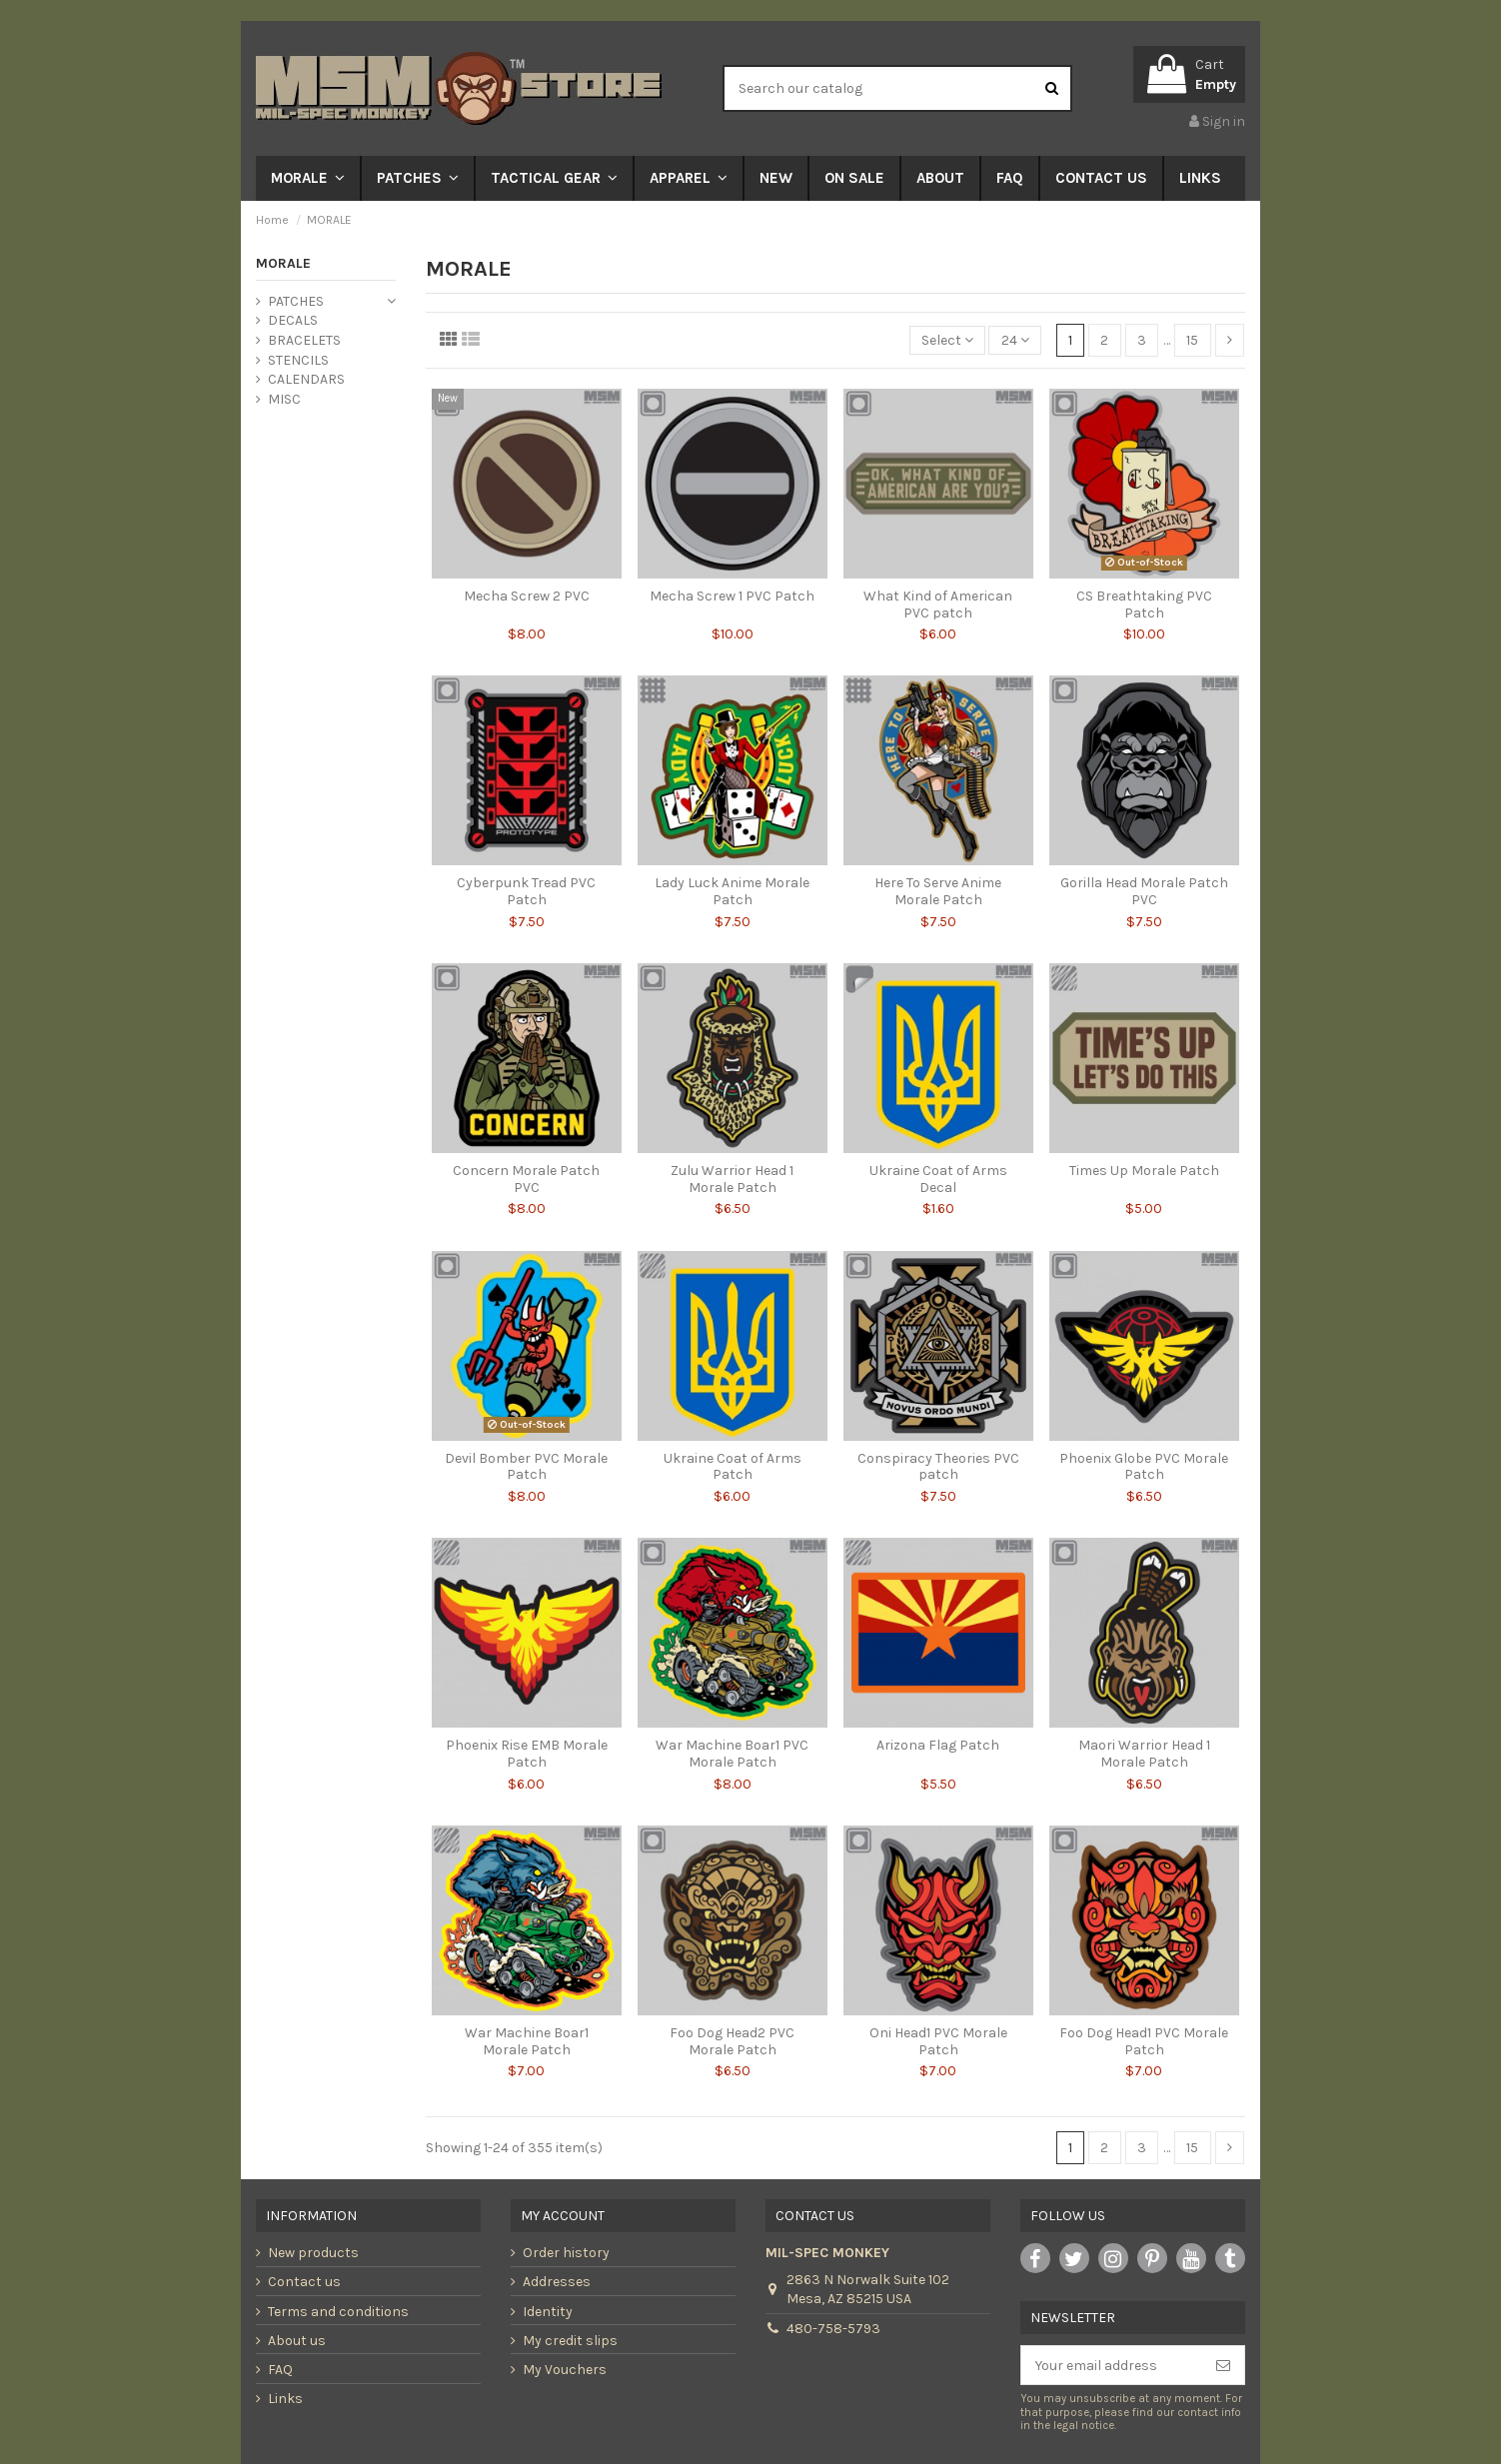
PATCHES (296, 301)
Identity (548, 2311)
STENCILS (298, 360)
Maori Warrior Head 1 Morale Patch (1144, 1754)
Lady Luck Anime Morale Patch (732, 891)
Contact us (304, 2281)
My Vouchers (565, 2369)
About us (297, 2340)
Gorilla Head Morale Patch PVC (1144, 891)
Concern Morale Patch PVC (526, 1179)
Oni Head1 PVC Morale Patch (938, 2041)
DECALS (293, 320)
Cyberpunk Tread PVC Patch (526, 891)
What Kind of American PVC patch (937, 604)
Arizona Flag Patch (937, 1745)
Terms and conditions (338, 2311)
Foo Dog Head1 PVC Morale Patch (1143, 2041)
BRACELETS (304, 340)
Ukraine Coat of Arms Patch (732, 1467)
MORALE (283, 263)
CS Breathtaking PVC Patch (1144, 604)
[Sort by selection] (947, 340)
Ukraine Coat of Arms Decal (938, 1179)
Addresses (557, 2281)
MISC (284, 399)
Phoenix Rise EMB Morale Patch (527, 1754)
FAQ (280, 2369)
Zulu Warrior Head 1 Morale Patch (732, 1179)
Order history (566, 2252)
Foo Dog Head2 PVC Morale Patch (732, 2041)
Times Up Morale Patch (1144, 1170)
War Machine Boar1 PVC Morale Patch (732, 1754)
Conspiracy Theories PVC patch (938, 1467)
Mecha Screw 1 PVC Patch (732, 596)
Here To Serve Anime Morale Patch (937, 891)
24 (1015, 340)
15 (1192, 340)
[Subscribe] (1223, 2365)
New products (313, 2252)
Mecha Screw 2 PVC (527, 596)
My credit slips (570, 2340)
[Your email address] (1111, 2365)
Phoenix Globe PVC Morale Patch (1143, 1467)
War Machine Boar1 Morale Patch (527, 2041)
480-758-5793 (833, 2328)
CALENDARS (306, 379)
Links (285, 2398)
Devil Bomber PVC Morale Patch (526, 1467)
